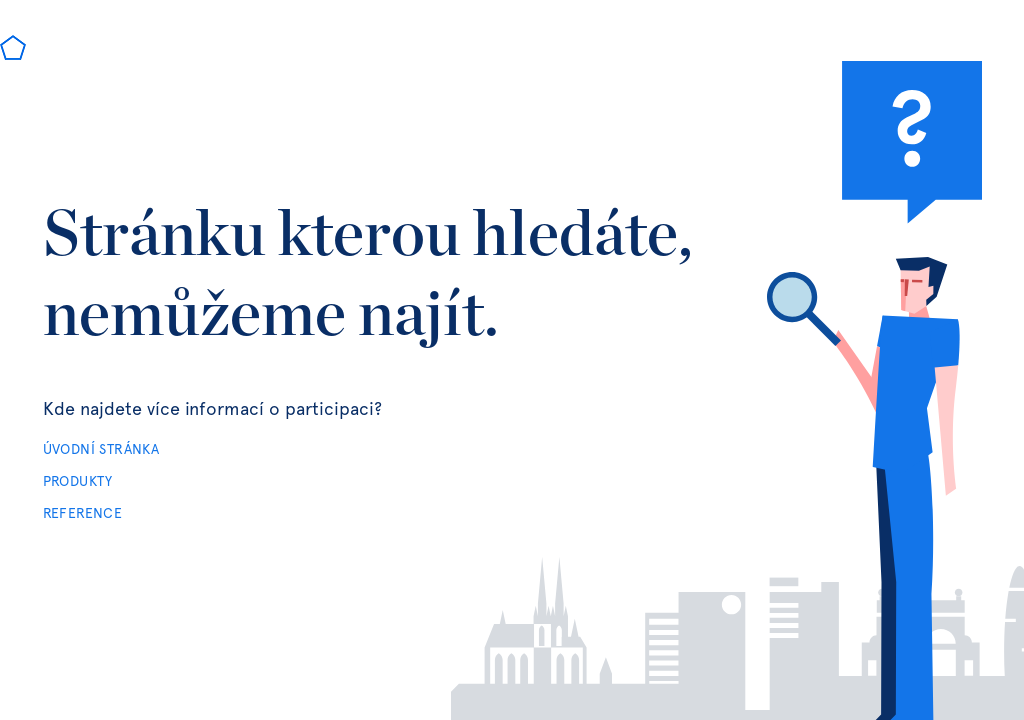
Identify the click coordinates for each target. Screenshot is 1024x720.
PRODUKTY (78, 482)
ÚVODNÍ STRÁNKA (101, 450)
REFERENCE (83, 514)
